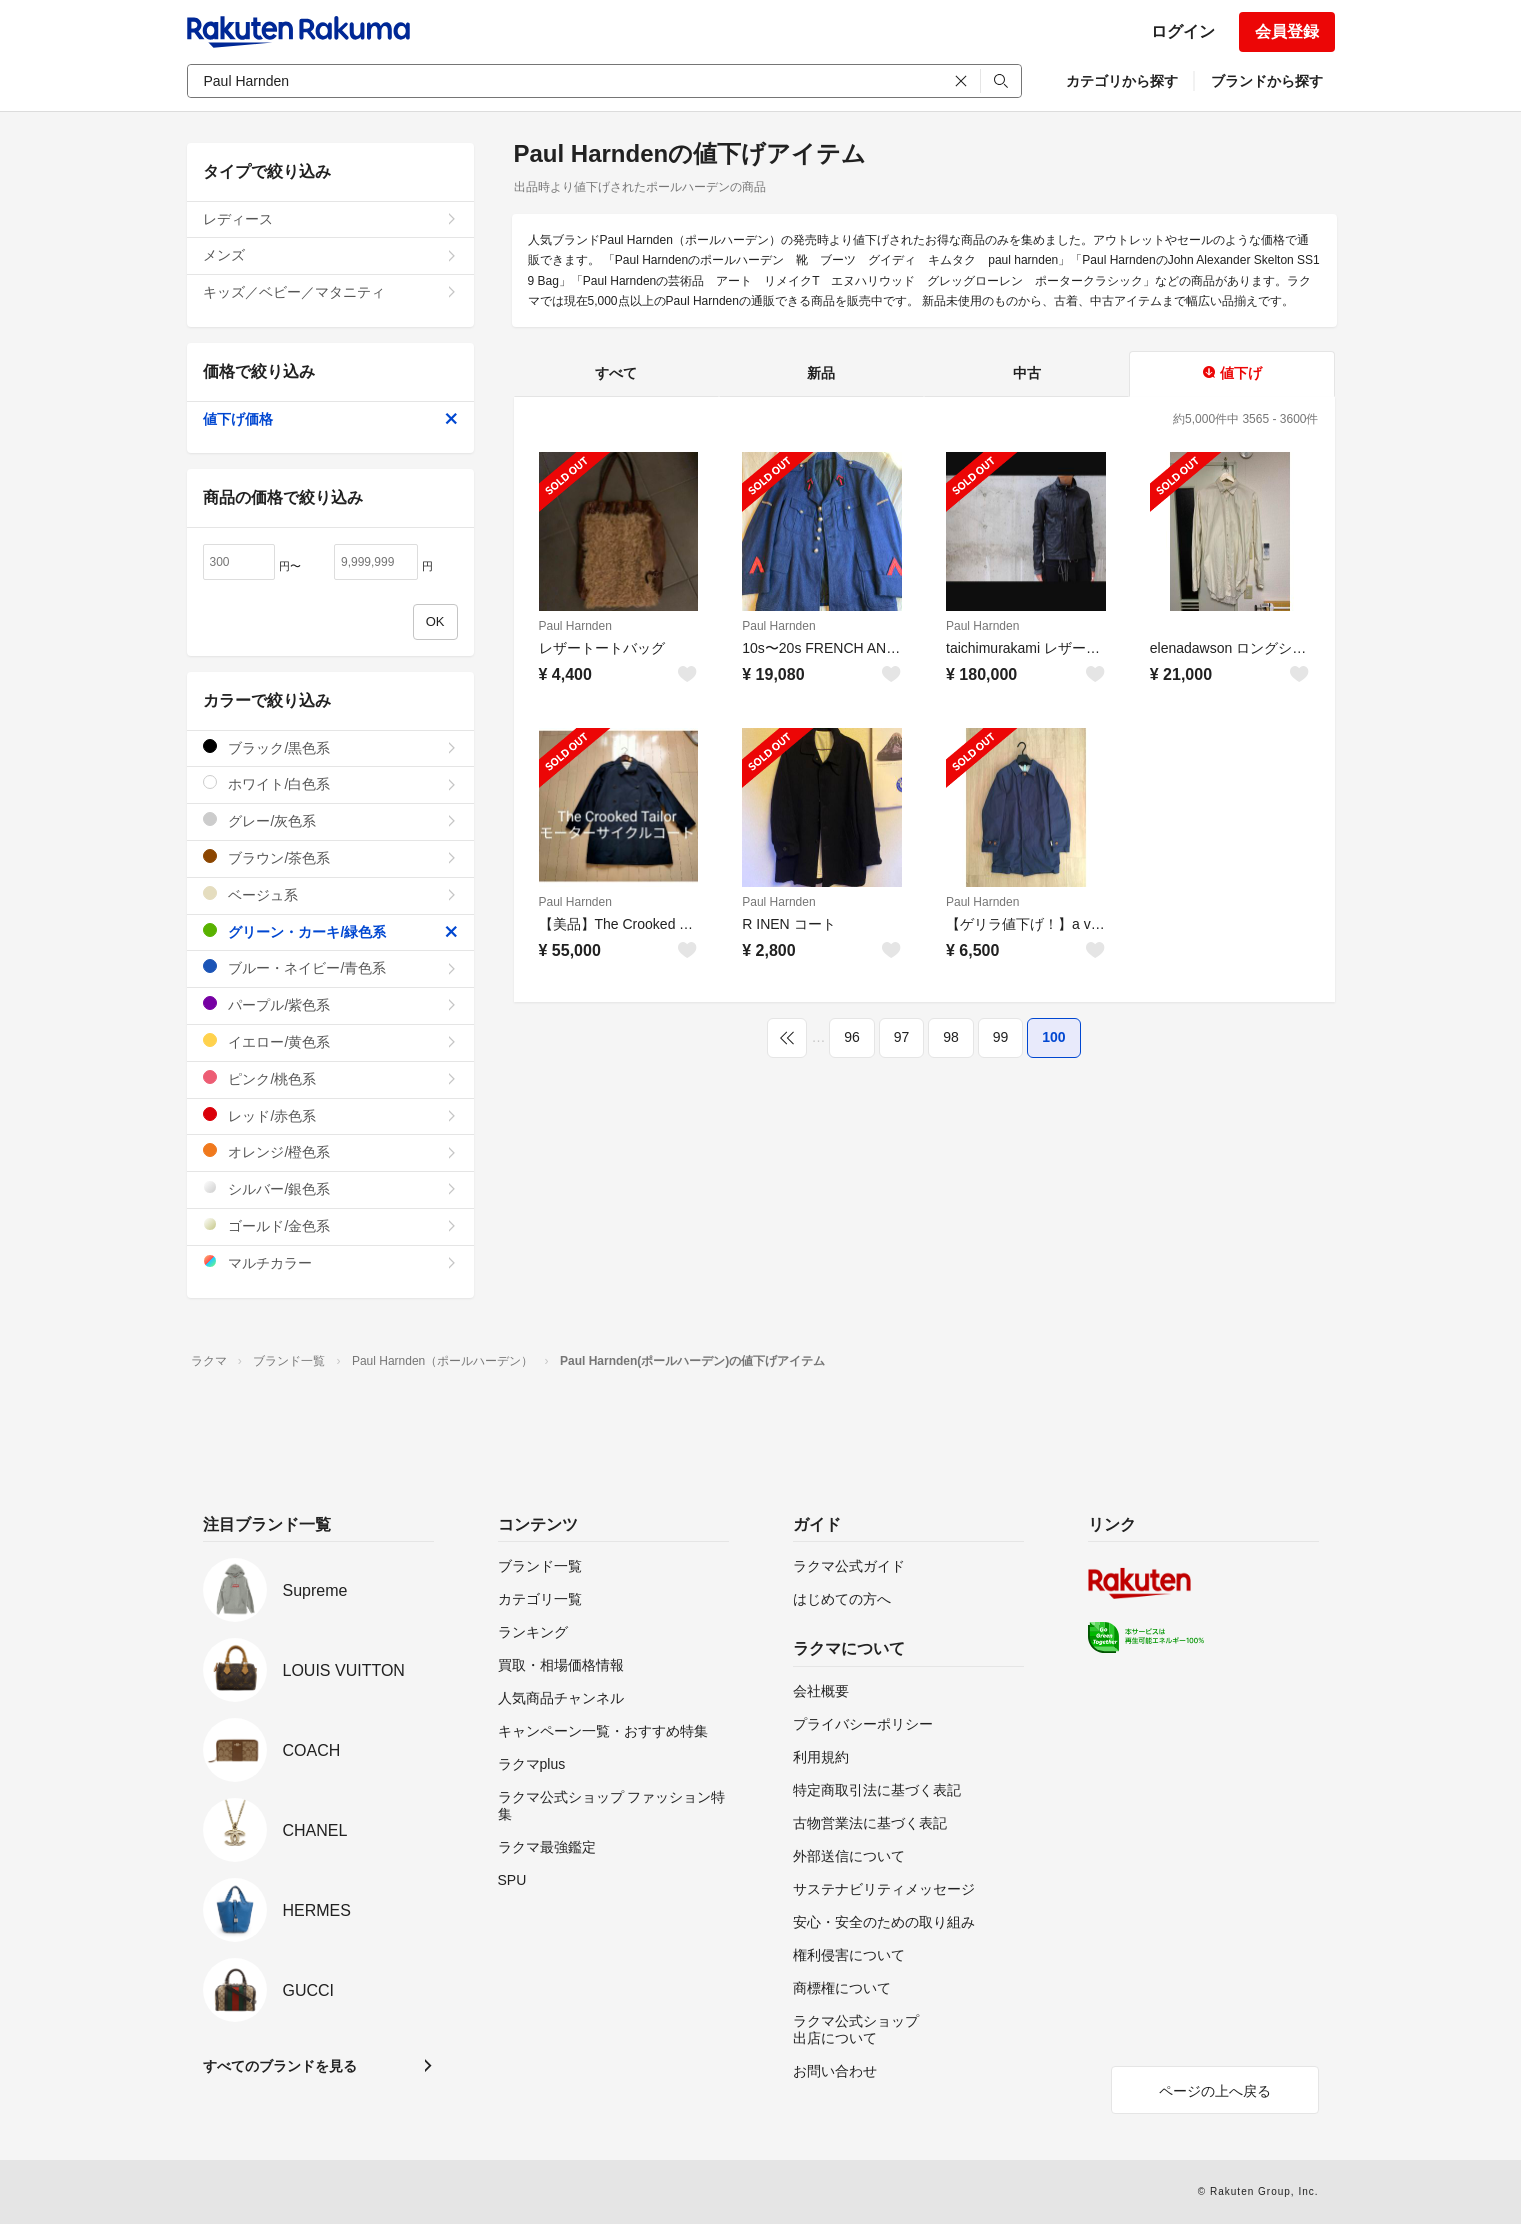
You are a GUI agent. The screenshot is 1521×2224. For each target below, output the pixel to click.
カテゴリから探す (1122, 81)
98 (951, 1037)
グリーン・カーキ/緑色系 (330, 931)
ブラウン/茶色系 (330, 857)
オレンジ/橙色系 (330, 1151)
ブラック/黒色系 (330, 747)
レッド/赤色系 (330, 1115)
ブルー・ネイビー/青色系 (330, 967)
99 (1001, 1037)
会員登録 (1287, 31)
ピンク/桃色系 (330, 1078)
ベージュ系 (330, 894)
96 (852, 1037)
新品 (821, 373)
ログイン (1183, 31)
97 (902, 1037)
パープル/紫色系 (330, 1004)
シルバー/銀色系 (330, 1188)
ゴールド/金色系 (330, 1225)
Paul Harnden (575, 626)
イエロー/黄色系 (330, 1041)
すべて (616, 373)
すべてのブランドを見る (280, 2066)
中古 (1027, 373)
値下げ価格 (330, 419)
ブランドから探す (1267, 81)
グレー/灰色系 (330, 820)
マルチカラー (330, 1262)
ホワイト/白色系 (330, 783)
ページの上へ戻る (1215, 2091)
